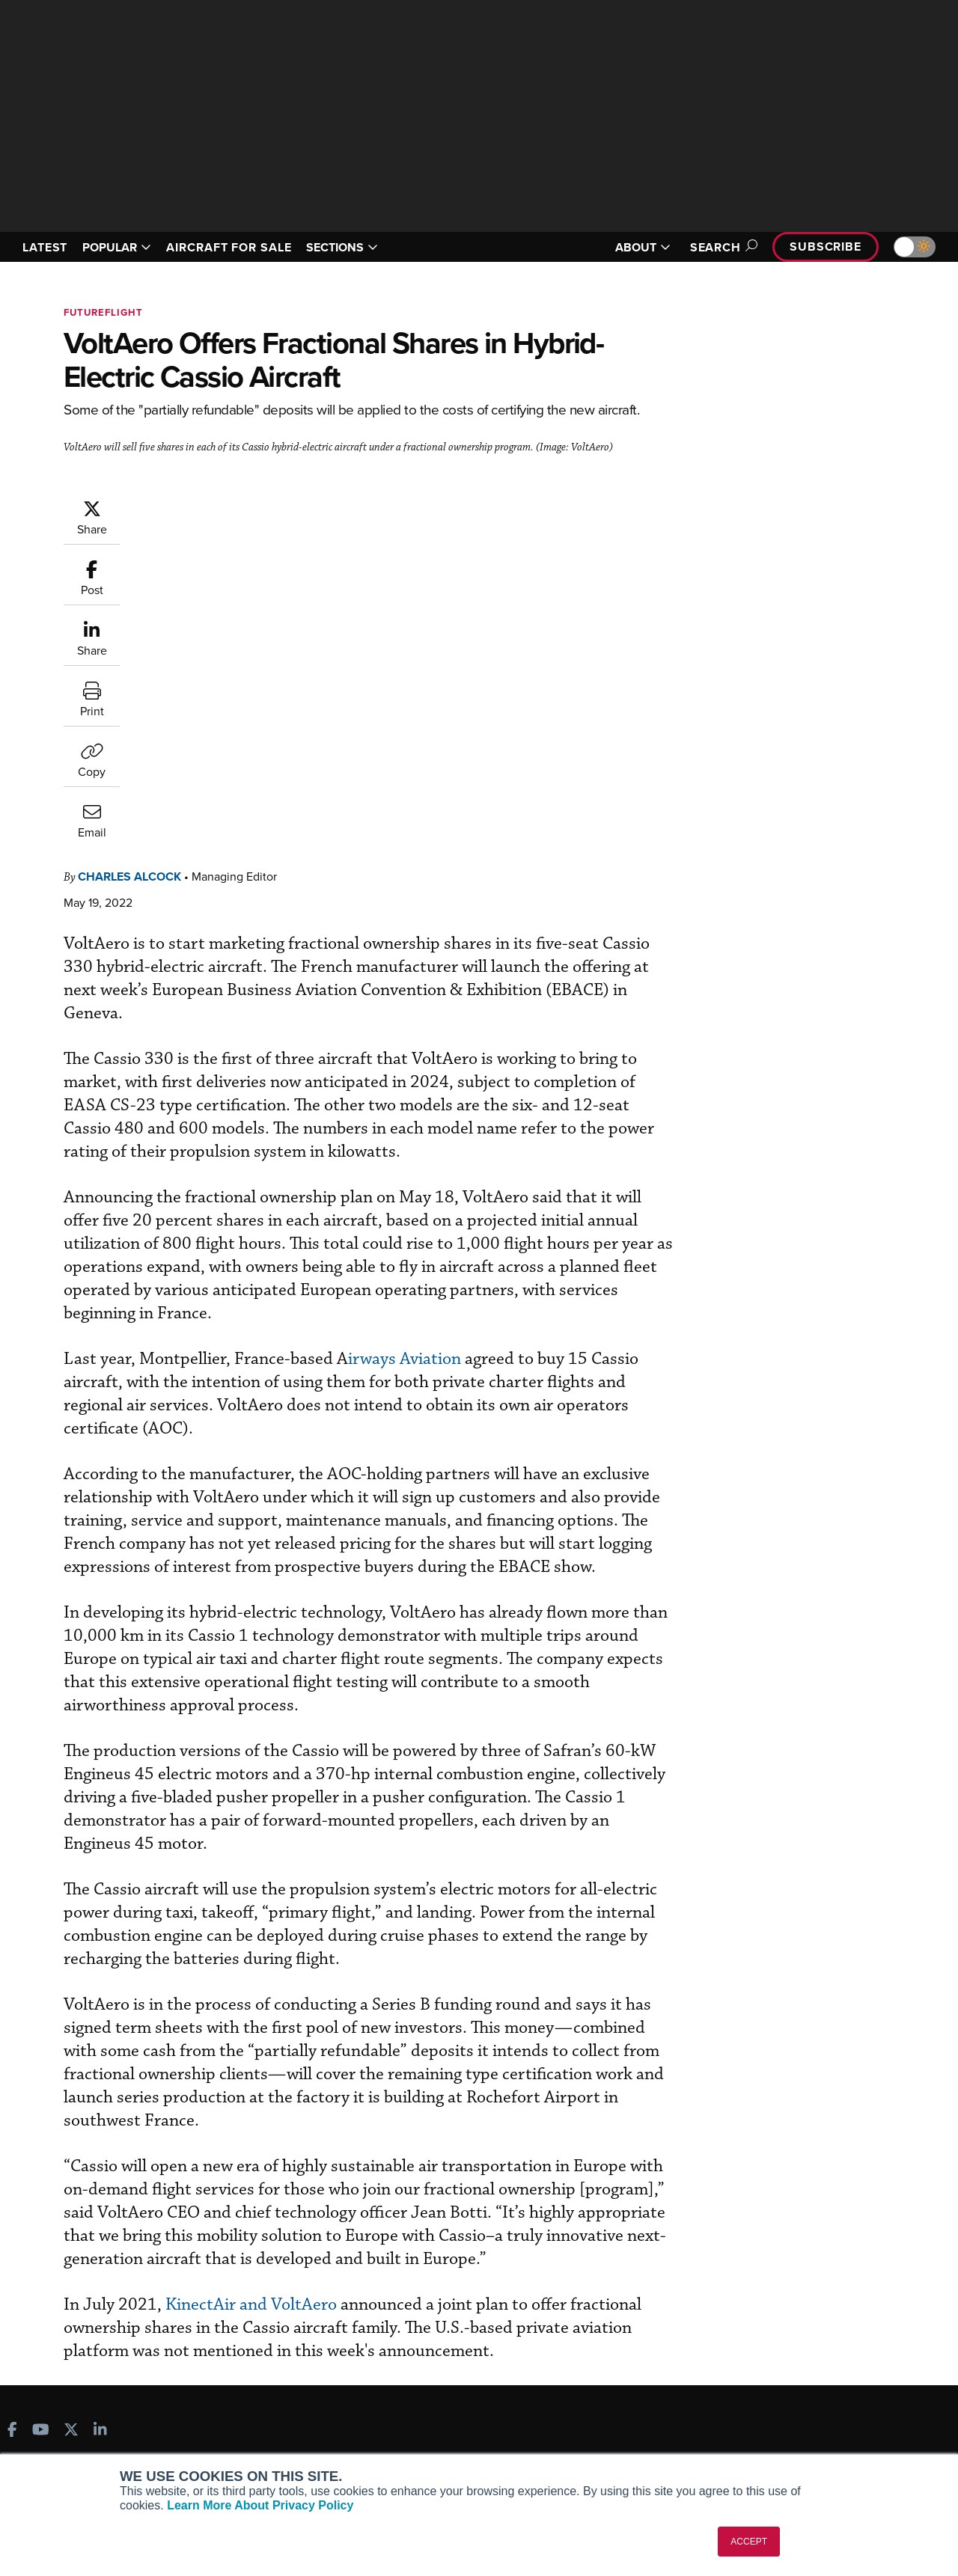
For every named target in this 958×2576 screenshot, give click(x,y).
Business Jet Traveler (80, 2399)
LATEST (44, 247)
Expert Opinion (538, 2359)
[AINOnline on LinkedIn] (100, 2270)
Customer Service (304, 2359)
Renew (277, 2379)
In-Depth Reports (543, 2379)
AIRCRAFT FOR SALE (228, 247)
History (761, 2379)
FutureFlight (103, 312)
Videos (519, 2399)
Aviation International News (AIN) (109, 2359)
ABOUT (643, 247)
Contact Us (771, 2399)
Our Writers (772, 2359)
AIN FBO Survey (67, 2339)
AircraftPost (57, 2379)
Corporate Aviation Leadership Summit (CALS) (113, 2446)
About (758, 2339)
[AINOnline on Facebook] (12, 2270)
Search (721, 247)
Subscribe (825, 246)
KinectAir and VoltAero (342, 2120)
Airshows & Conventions (561, 2440)
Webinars (524, 2420)
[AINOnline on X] (71, 2270)
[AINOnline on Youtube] (40, 2270)
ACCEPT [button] (748, 2541)
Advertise (776, 2420)
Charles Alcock (219, 506)
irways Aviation (494, 1035)
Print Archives (536, 2339)
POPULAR (116, 247)
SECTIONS (342, 247)
